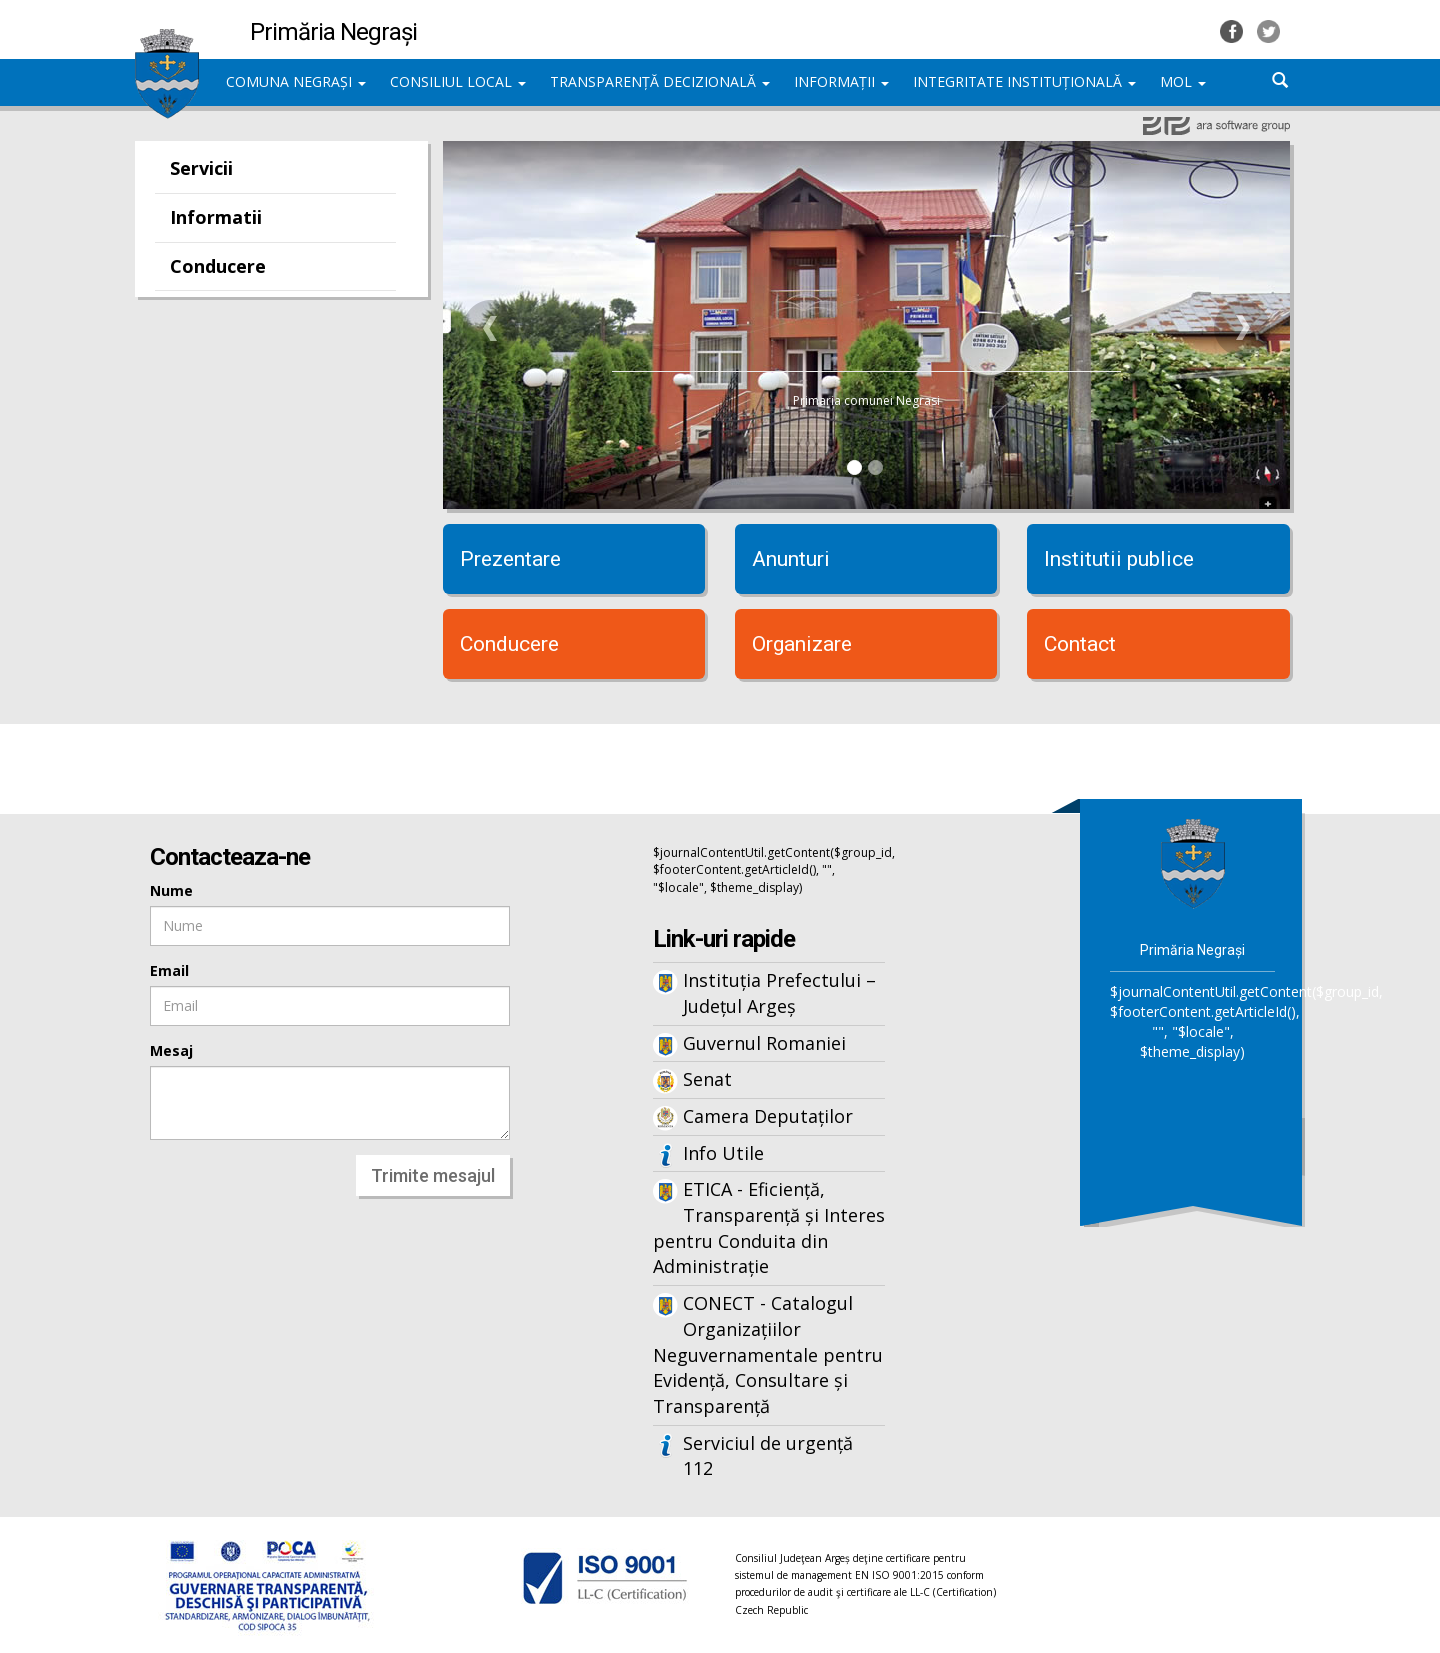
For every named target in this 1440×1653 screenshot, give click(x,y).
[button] (491, 328)
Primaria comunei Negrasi (866, 400)
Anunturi (791, 559)
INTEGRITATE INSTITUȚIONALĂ (1024, 81)
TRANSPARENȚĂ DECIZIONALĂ (660, 81)
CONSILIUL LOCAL (458, 81)
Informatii (216, 217)
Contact (1080, 644)
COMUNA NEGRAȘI (296, 81)
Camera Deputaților (768, 1116)
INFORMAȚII (841, 81)
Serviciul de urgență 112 (768, 1456)
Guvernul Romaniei (764, 1043)
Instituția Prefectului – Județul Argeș (779, 993)
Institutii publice (1119, 559)
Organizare (802, 644)
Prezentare (510, 559)
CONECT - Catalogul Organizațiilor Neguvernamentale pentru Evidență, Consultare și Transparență (768, 1354)
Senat (707, 1079)
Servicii (201, 168)
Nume (171, 890)
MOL (1183, 81)
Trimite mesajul (433, 1175)
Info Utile (723, 1153)
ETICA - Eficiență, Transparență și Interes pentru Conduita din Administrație (769, 1227)
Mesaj (171, 1050)
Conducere (218, 266)
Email (169, 970)
